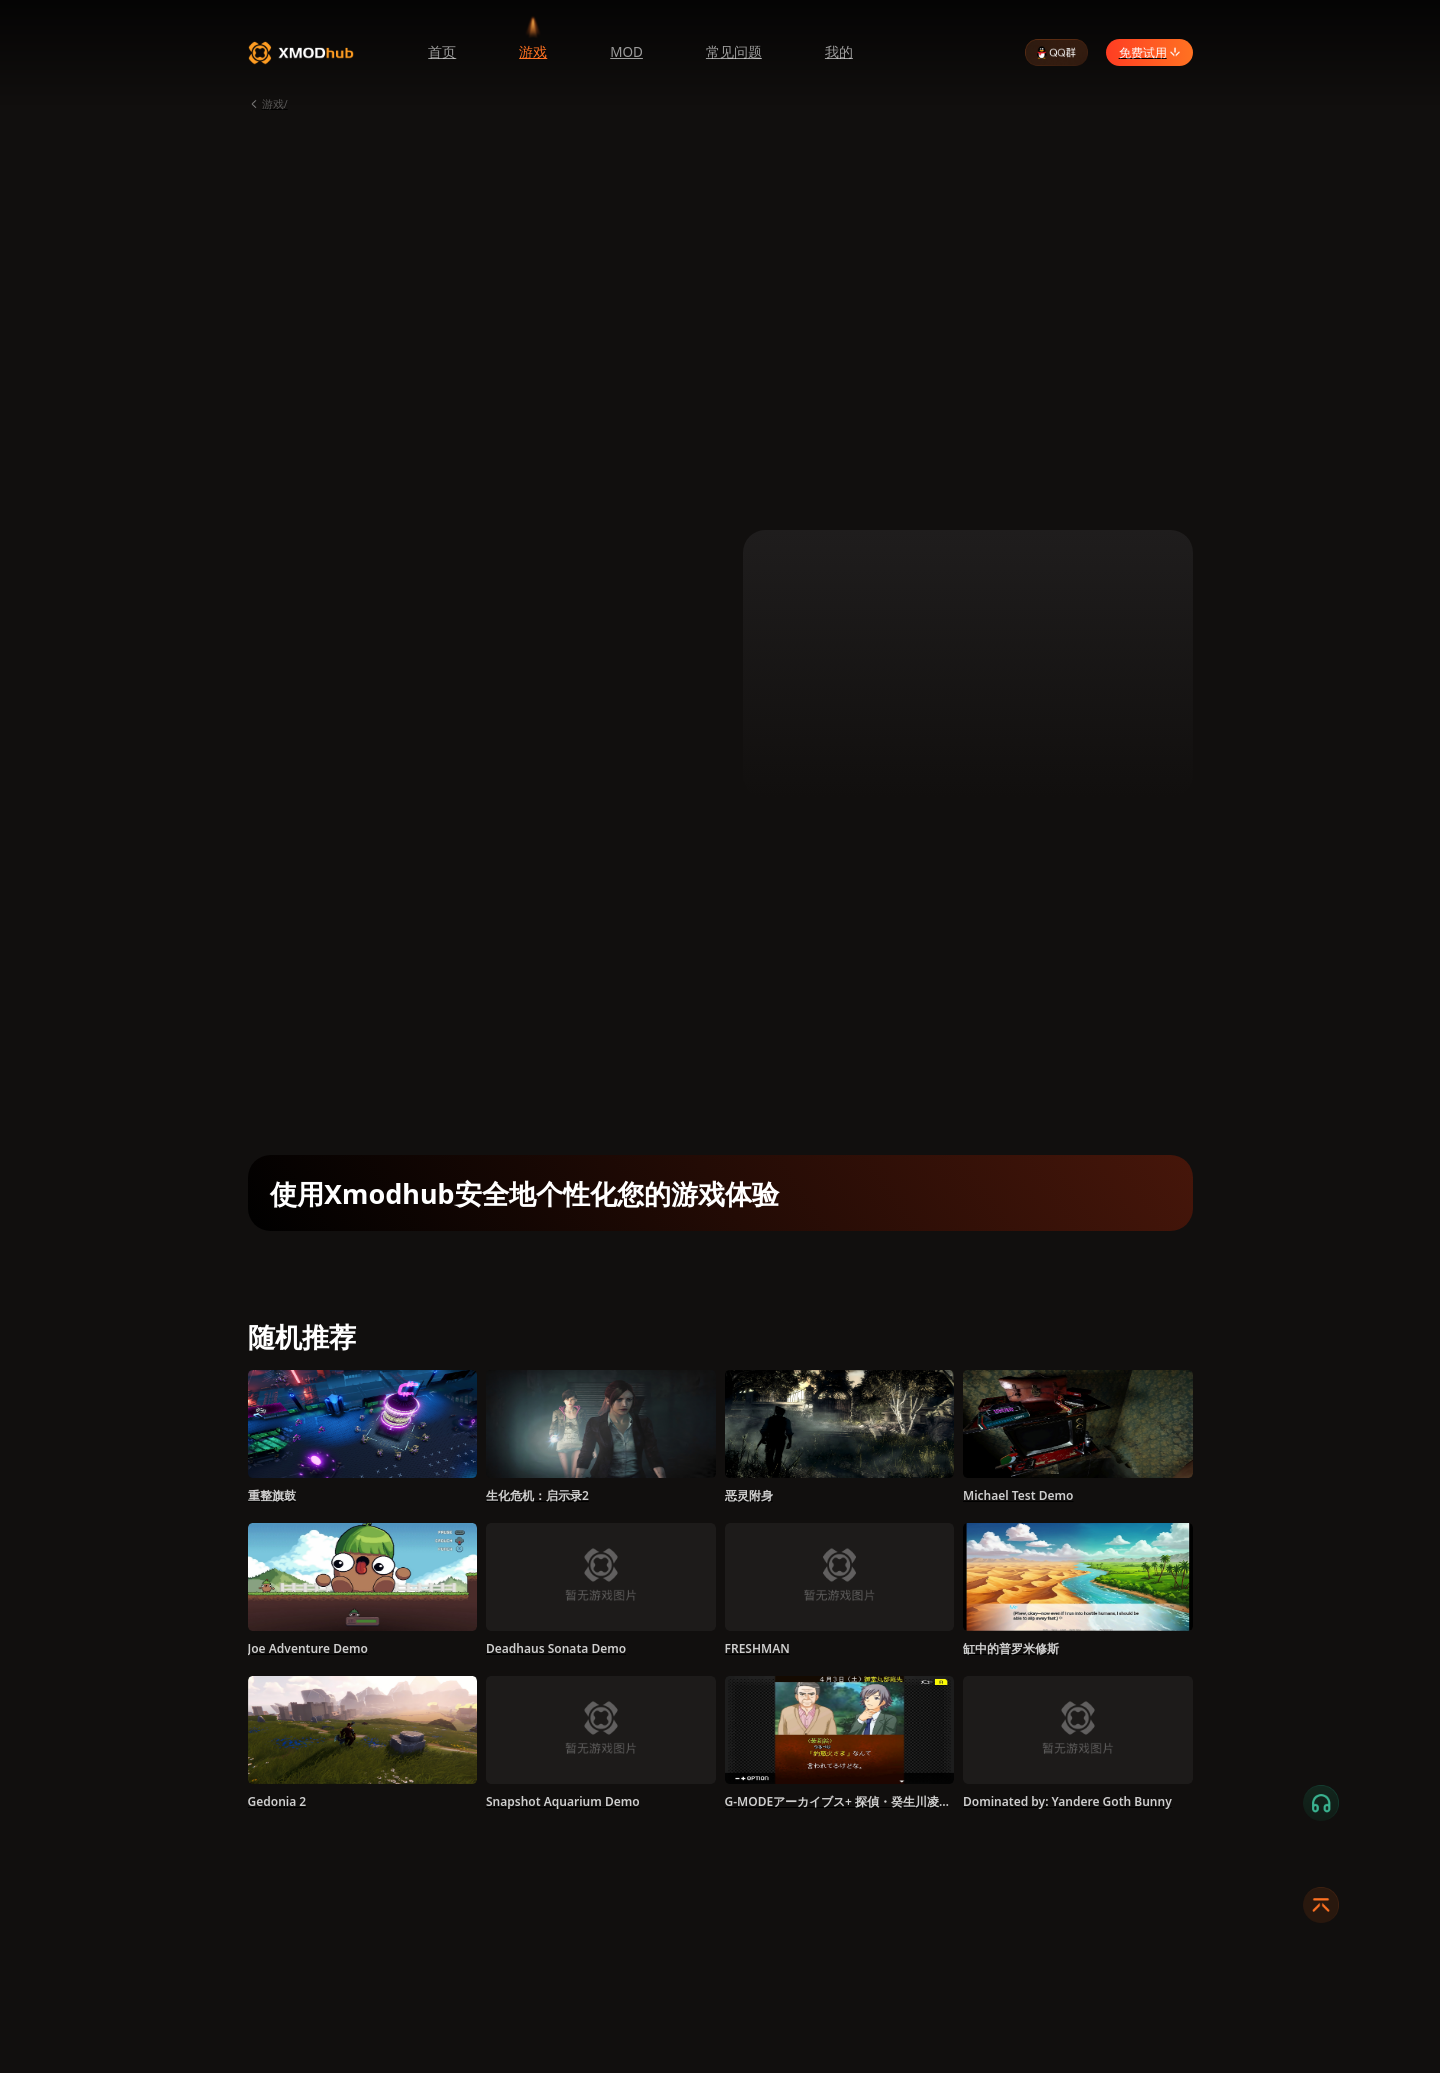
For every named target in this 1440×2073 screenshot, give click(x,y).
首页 (442, 52)
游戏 (533, 52)
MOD (626, 52)
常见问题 (734, 52)
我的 (839, 52)
